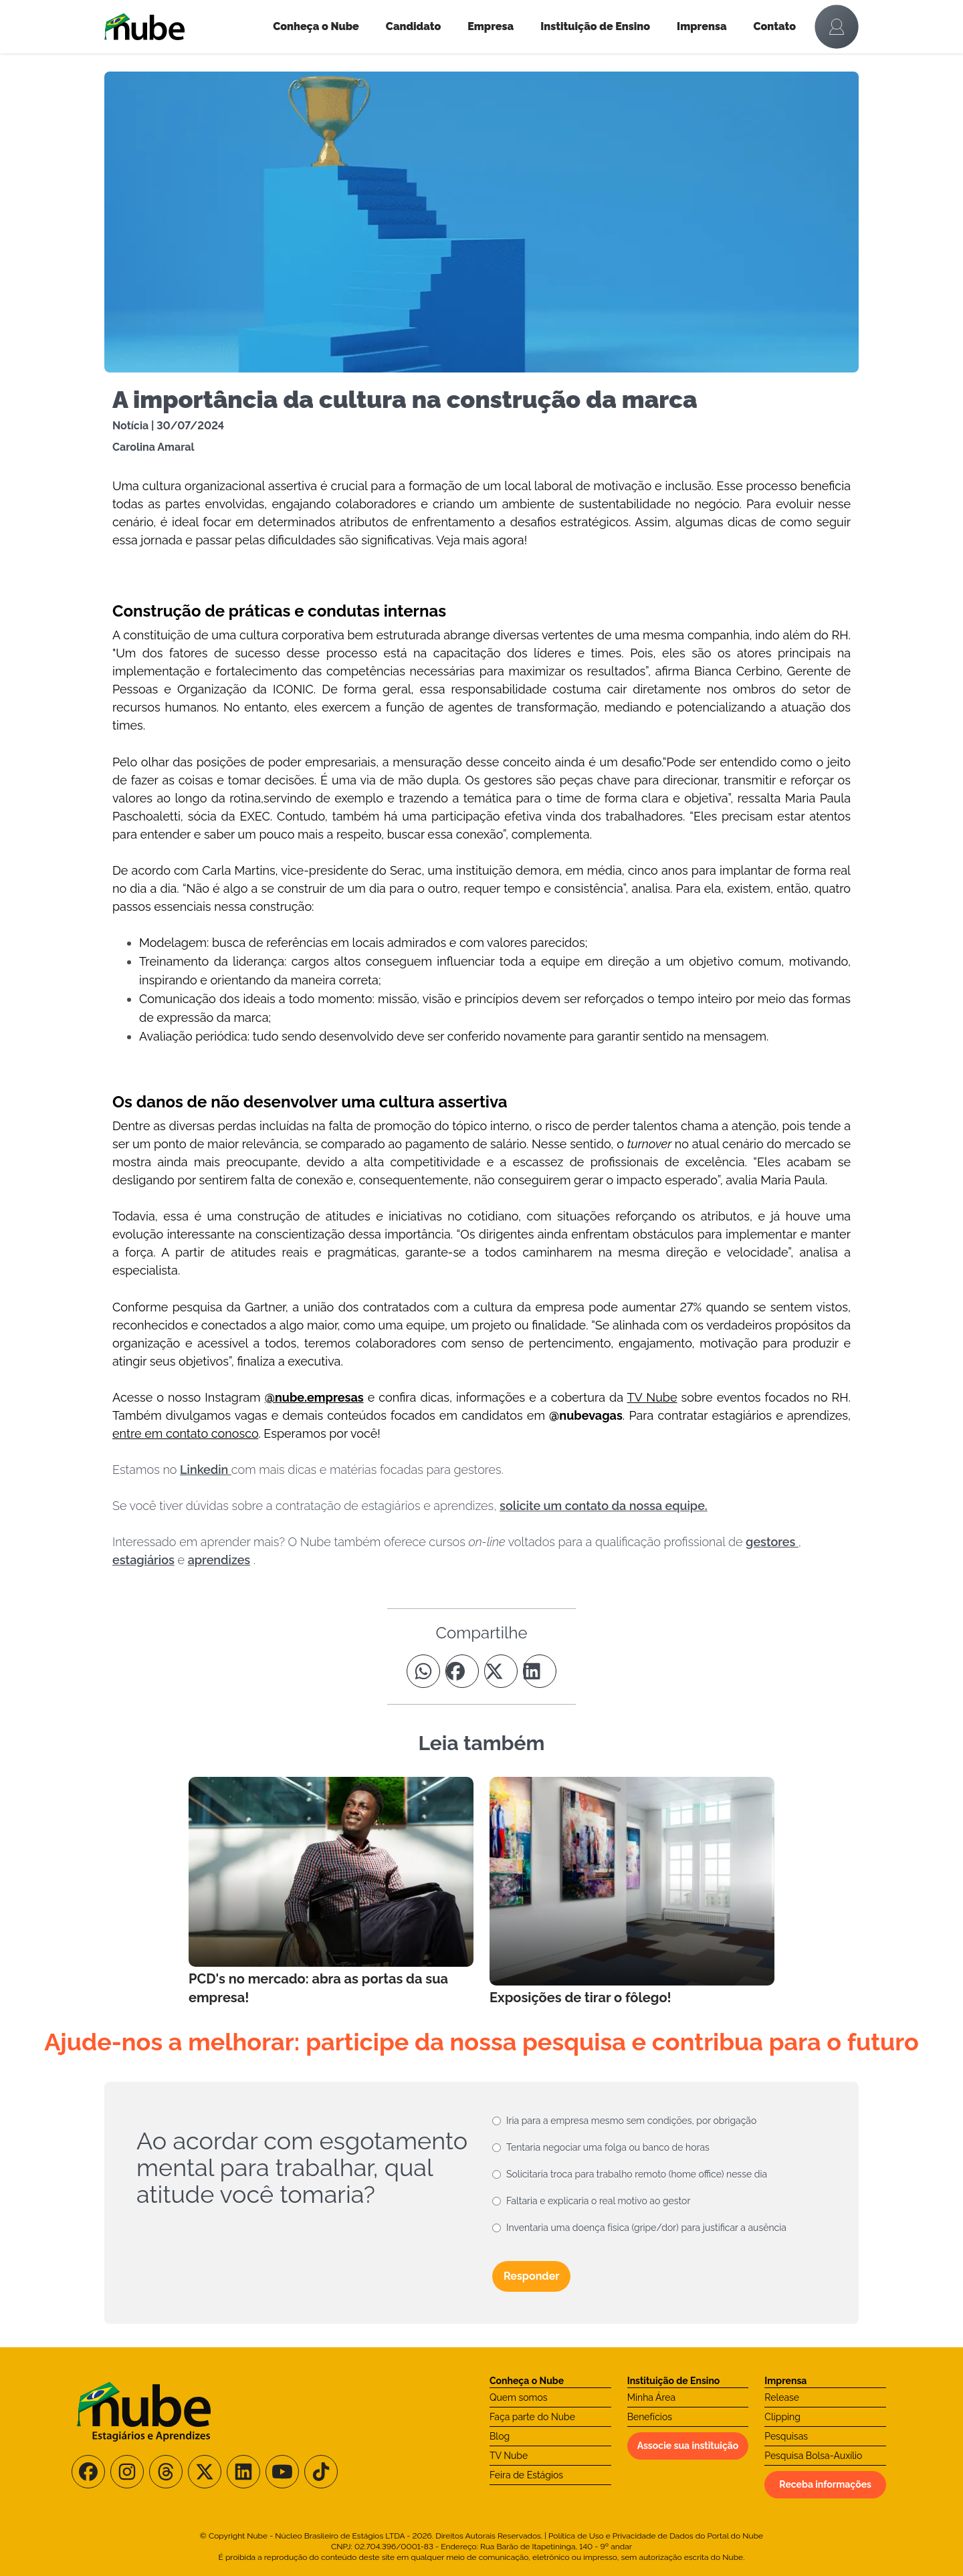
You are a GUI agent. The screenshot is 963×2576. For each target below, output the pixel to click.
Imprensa (701, 26)
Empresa (490, 26)
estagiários (143, 1560)
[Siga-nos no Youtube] (282, 2471)
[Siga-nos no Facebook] (88, 2471)
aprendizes (219, 1560)
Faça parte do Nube (532, 2416)
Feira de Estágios (526, 2475)
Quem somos (519, 2397)
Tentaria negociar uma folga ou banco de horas (608, 2147)
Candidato (413, 26)
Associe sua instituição (688, 2445)
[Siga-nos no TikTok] (321, 2471)
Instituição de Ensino (595, 26)
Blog (500, 2436)
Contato (775, 26)
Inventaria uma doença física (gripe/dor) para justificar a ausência (646, 2227)
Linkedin (205, 1470)
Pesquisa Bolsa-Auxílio (813, 2455)
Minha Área (651, 2397)
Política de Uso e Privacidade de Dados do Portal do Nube (655, 2536)
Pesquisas (786, 2436)
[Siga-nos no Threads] (166, 2471)
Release (781, 2397)
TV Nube (509, 2455)
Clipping (782, 2416)
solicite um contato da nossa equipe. (604, 1506)
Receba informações (825, 2484)
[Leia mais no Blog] (331, 1892)
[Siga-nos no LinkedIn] (243, 2471)
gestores (772, 1542)
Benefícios (649, 2416)
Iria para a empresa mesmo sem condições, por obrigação (631, 2120)
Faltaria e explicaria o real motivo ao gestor (598, 2200)
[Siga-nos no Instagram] (127, 2471)
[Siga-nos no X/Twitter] (204, 2471)
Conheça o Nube (316, 26)
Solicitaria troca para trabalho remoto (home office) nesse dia (636, 2174)
